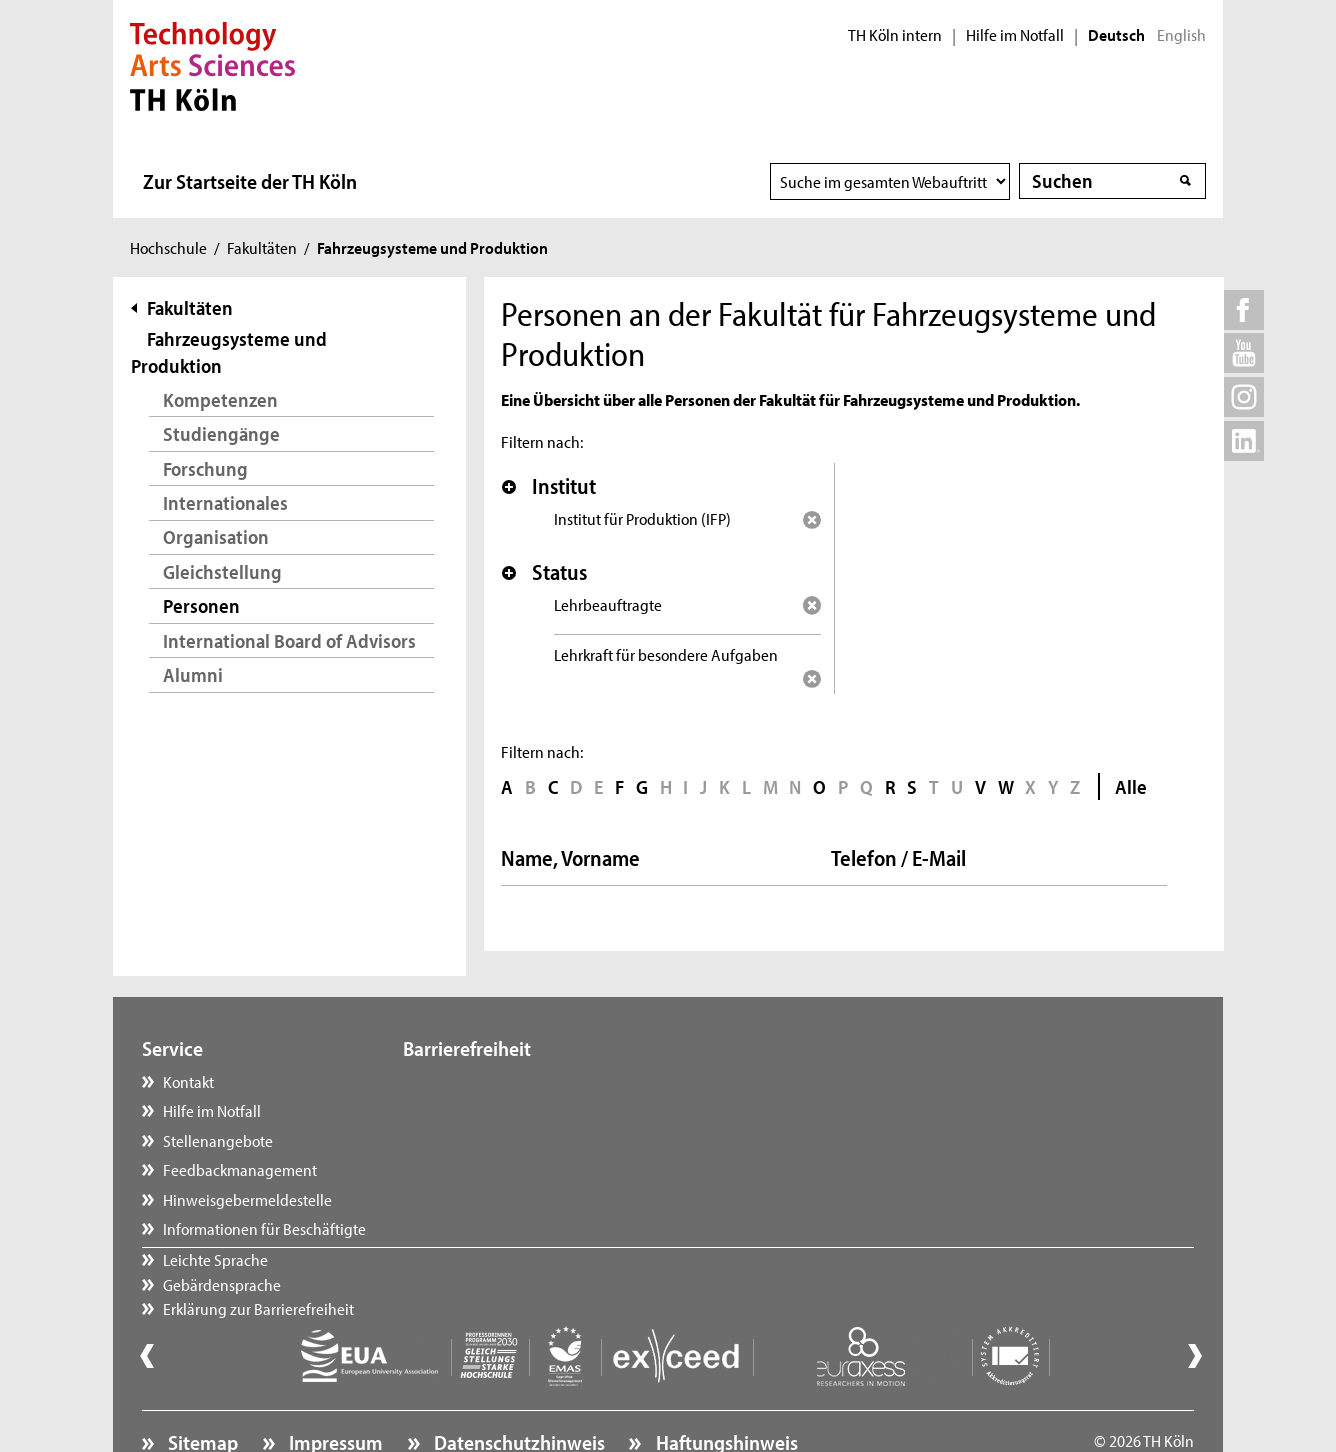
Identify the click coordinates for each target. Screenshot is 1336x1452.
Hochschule (168, 247)
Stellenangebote (218, 1140)
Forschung (205, 468)
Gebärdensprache (482, 1110)
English (1181, 35)
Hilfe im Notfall (1015, 35)
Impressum (334, 1388)
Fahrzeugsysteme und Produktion (229, 352)
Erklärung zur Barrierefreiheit (518, 1140)
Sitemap (201, 1388)
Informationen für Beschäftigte (264, 1228)
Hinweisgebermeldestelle (247, 1199)
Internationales (225, 502)
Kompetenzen (220, 399)
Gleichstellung (222, 571)
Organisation (216, 536)
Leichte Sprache (475, 1081)
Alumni (193, 674)
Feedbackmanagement (240, 1169)
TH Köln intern (895, 35)
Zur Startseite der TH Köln (250, 181)
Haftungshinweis (725, 1388)
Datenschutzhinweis (517, 1388)
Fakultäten (262, 247)
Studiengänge (221, 433)
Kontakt (188, 1081)
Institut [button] (549, 486)
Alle (1131, 786)
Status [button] (544, 572)
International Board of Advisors (289, 640)
